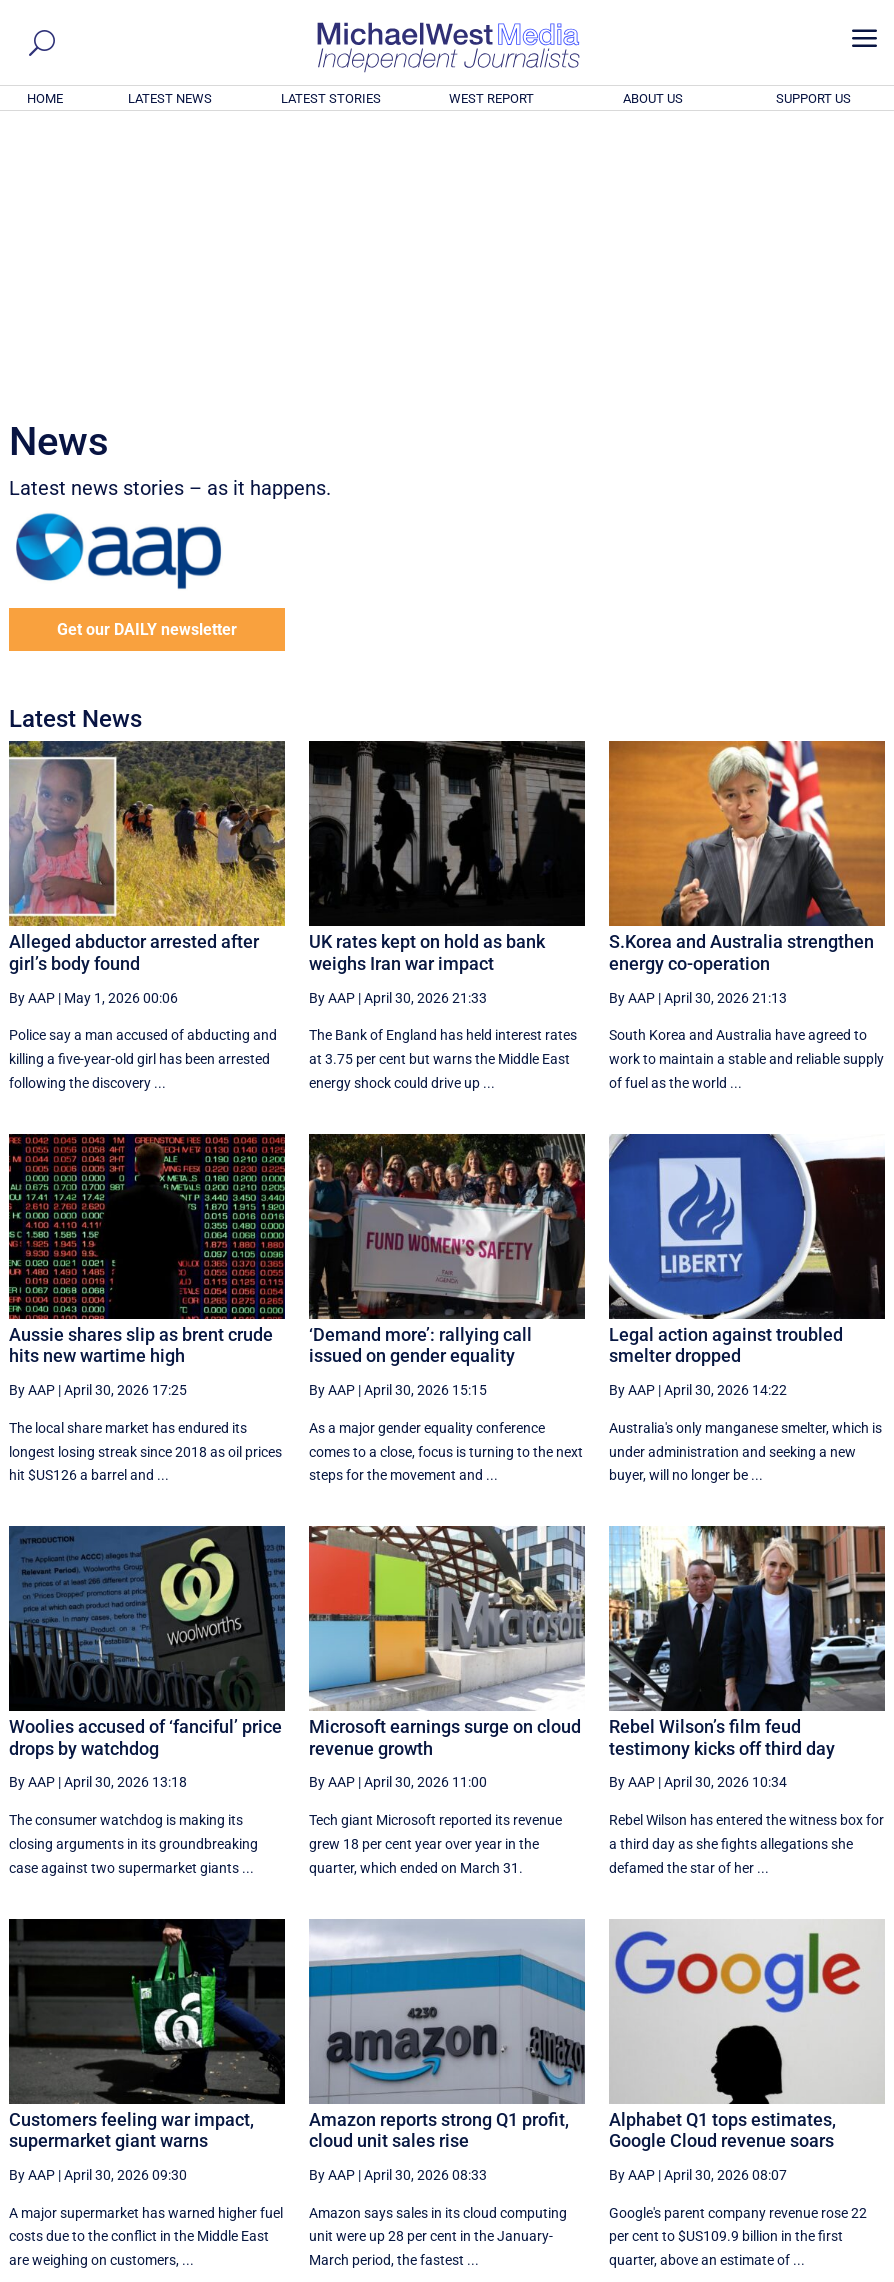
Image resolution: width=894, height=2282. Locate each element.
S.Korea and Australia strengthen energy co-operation (741, 680)
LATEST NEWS (170, 98)
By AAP (32, 726)
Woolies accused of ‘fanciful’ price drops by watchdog (145, 1465)
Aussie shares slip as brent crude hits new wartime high (141, 1073)
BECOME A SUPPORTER (795, 2157)
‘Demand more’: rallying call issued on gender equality (420, 1073)
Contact (791, 2270)
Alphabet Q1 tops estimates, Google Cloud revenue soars (722, 1858)
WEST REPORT (491, 98)
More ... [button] (830, 2080)
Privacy (848, 2270)
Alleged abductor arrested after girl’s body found (134, 680)
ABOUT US (653, 98)
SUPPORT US (813, 98)
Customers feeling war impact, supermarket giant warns (131, 1858)
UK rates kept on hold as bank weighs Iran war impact (427, 680)
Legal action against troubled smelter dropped (726, 1073)
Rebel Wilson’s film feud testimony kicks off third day (722, 1465)
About (740, 2270)
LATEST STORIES (331, 98)
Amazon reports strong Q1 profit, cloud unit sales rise (439, 1858)
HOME (45, 98)
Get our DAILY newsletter (147, 357)
